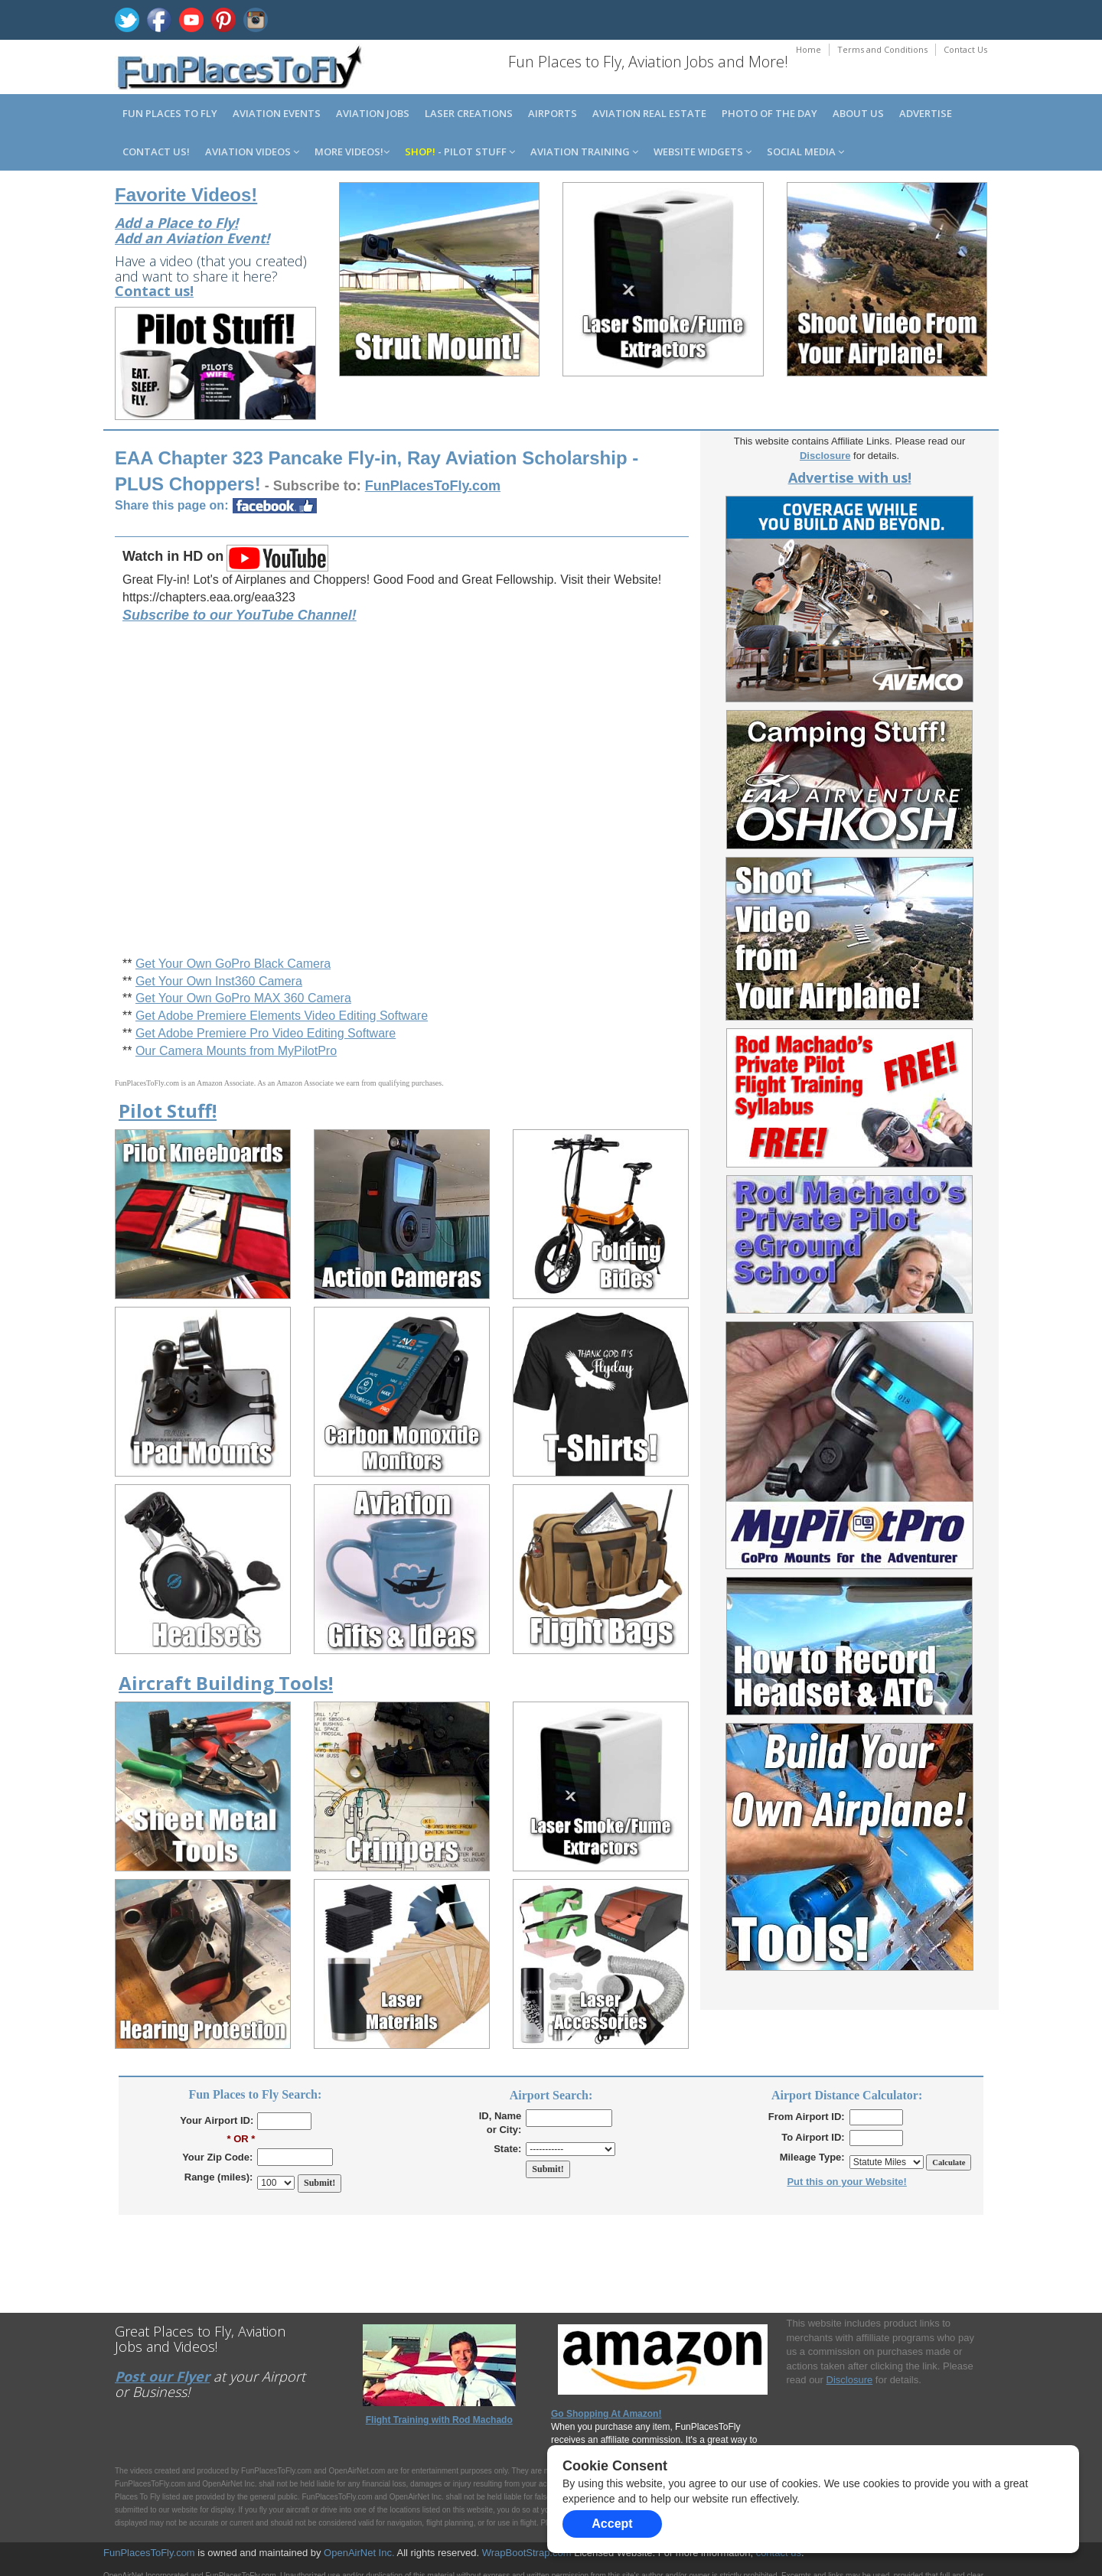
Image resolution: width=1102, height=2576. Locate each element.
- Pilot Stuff (460, 151)
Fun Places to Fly (169, 113)
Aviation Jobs (372, 113)
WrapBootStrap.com (527, 2552)
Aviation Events (277, 113)
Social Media (805, 151)
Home (808, 49)
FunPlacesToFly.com (149, 2552)
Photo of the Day (769, 113)
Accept (612, 2523)
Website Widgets (703, 151)
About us (858, 113)
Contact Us (965, 49)
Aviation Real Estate (649, 113)
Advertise (925, 113)
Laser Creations (469, 113)
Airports (552, 113)
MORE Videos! (352, 151)
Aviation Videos (252, 151)
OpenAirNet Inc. (359, 2552)
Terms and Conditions (882, 49)
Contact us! (156, 151)
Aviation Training (584, 151)
